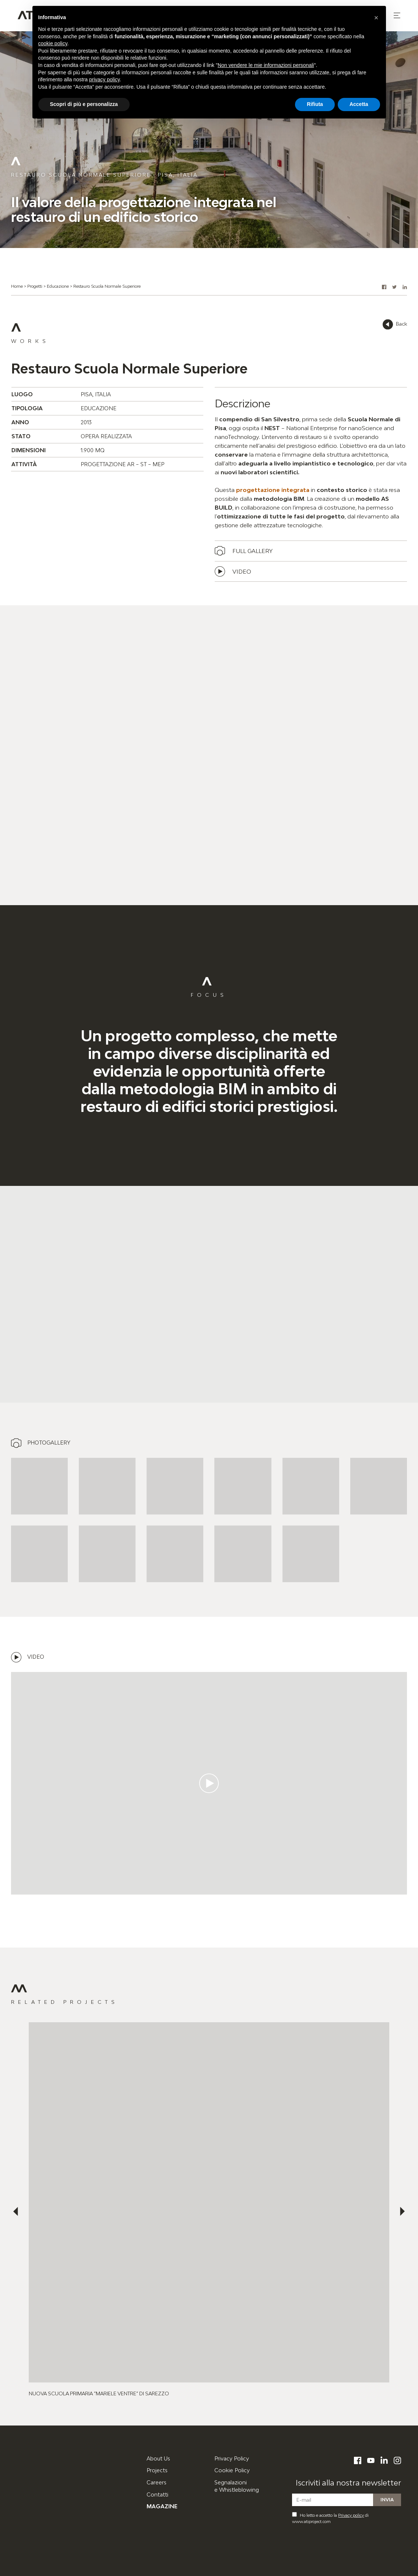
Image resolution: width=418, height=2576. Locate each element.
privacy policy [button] (104, 79)
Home (17, 286)
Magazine (162, 2506)
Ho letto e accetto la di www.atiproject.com (330, 2518)
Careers (156, 2482)
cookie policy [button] (52, 43)
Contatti (157, 2494)
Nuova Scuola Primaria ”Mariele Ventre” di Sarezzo (99, 2393)
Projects (157, 2470)
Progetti (34, 286)
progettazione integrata (272, 489)
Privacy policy (351, 2515)
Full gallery (252, 551)
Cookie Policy (232, 2470)
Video (241, 571)
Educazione (58, 286)
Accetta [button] (358, 104)
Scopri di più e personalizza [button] (84, 104)
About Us (158, 2458)
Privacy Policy (231, 2458)
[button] (397, 15)
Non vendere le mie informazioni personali (266, 65)
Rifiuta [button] (315, 104)
